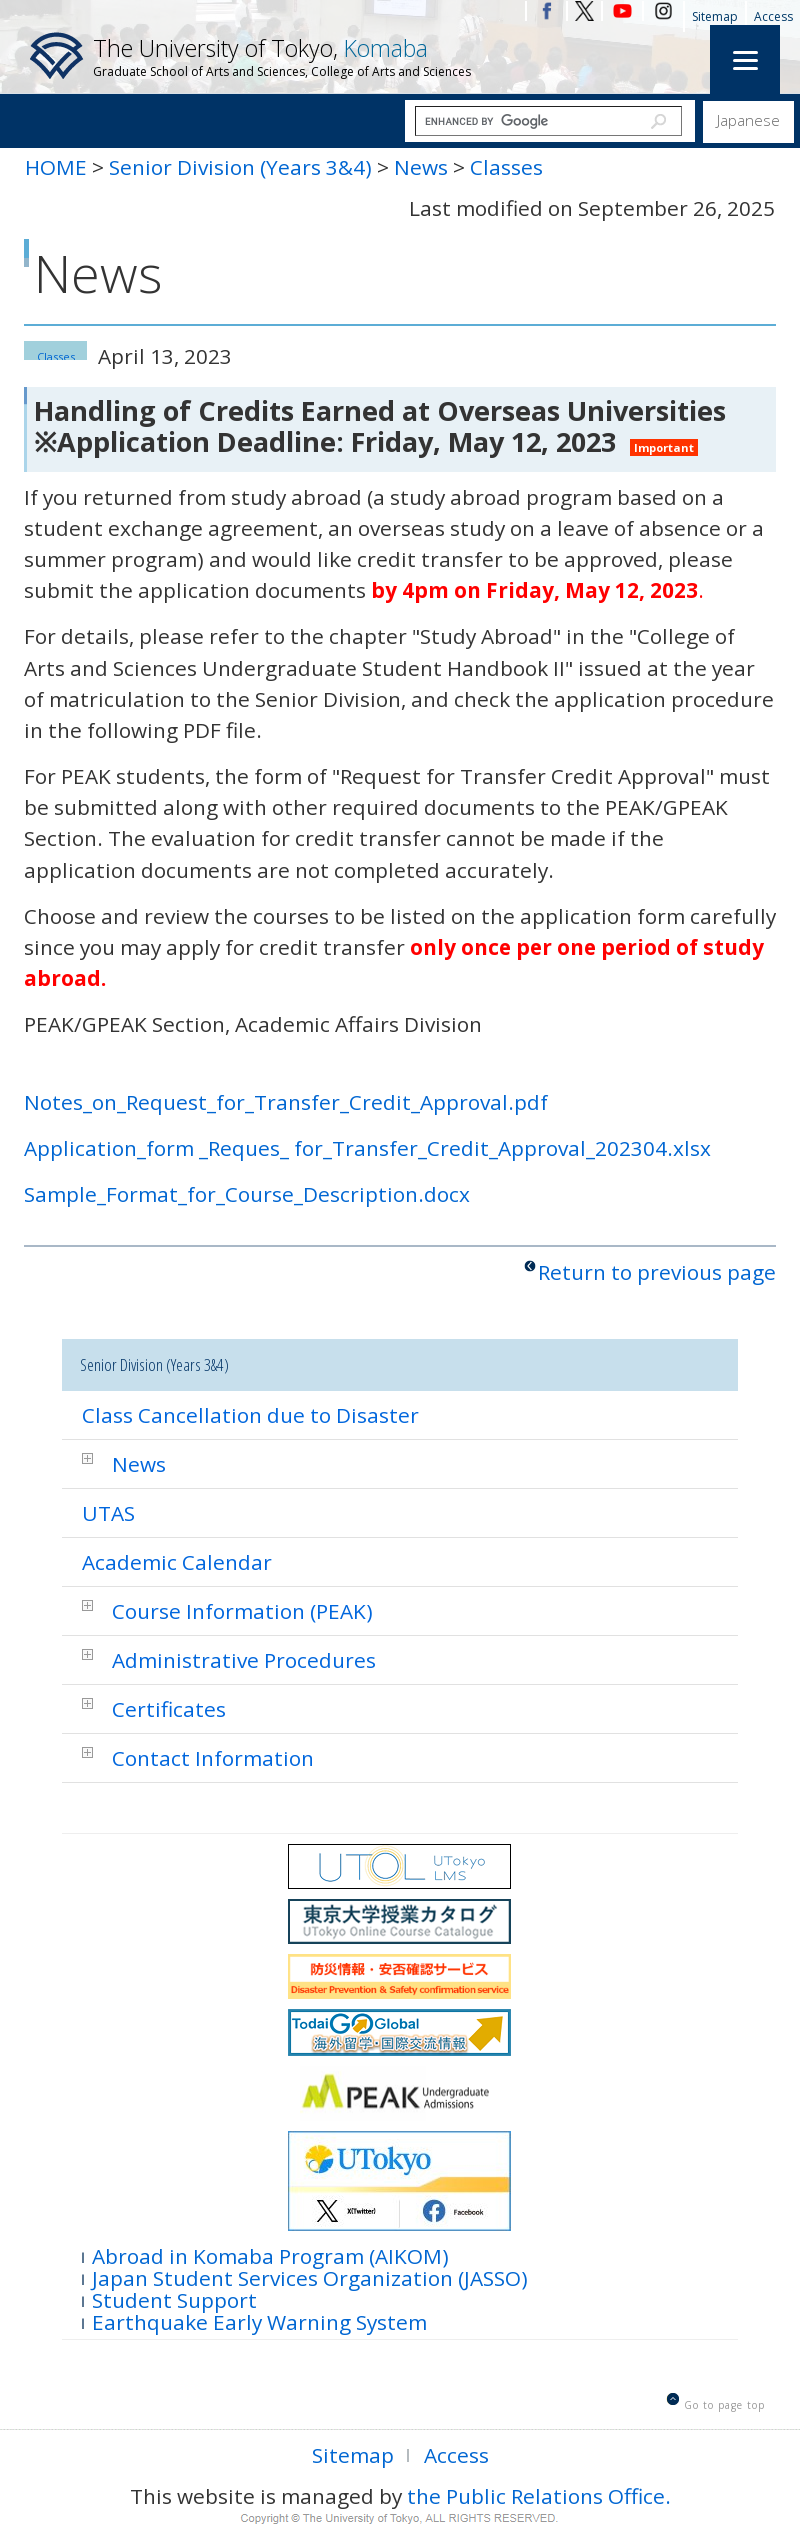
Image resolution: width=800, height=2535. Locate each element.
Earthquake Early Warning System (259, 2320)
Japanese (748, 120)
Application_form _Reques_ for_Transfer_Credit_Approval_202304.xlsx (367, 1148)
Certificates (169, 1709)
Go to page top (724, 2405)
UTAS (108, 1513)
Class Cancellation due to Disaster (250, 1415)
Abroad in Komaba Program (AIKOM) (270, 2254)
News (421, 167)
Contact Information (213, 1758)
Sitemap (715, 16)
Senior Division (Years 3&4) (240, 167)
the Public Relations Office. (539, 2496)
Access (773, 16)
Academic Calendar (177, 1562)
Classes (506, 167)
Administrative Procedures (244, 1660)
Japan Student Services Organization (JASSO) (310, 2276)
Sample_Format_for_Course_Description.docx (247, 1194)
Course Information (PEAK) (242, 1611)
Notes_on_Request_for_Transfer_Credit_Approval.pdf (286, 1102)
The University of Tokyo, (282, 56)
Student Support (174, 2298)
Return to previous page (657, 1272)
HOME (56, 167)
